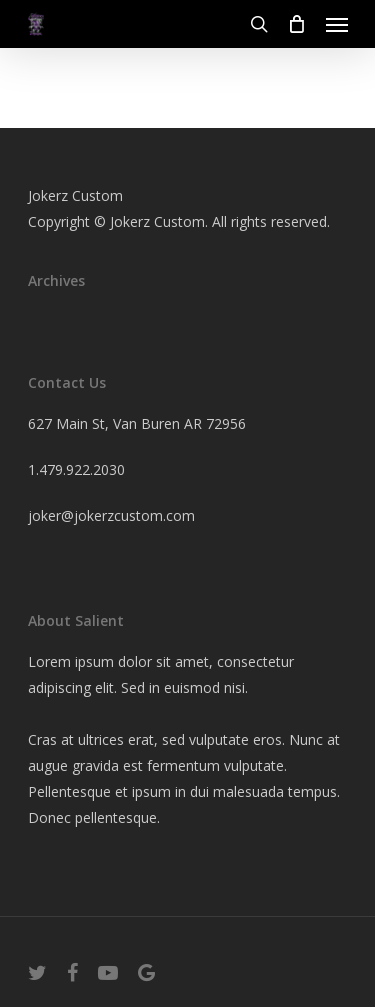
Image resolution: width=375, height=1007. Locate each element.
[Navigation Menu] (337, 24)
